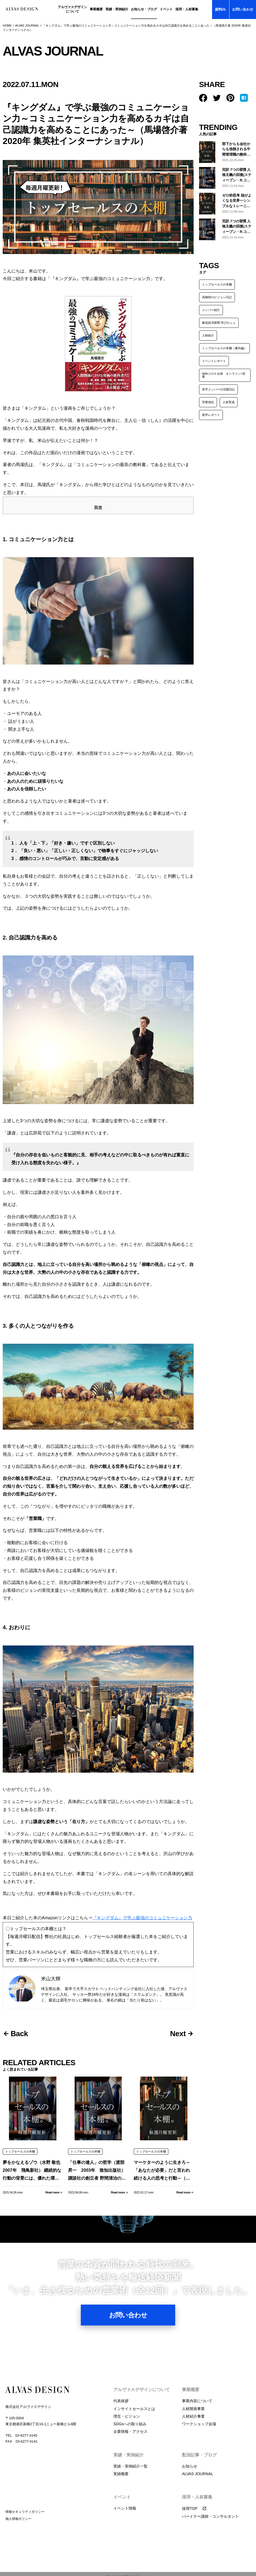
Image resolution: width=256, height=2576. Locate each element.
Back (19, 2023)
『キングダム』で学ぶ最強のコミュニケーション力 (142, 1907)
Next (177, 2023)
